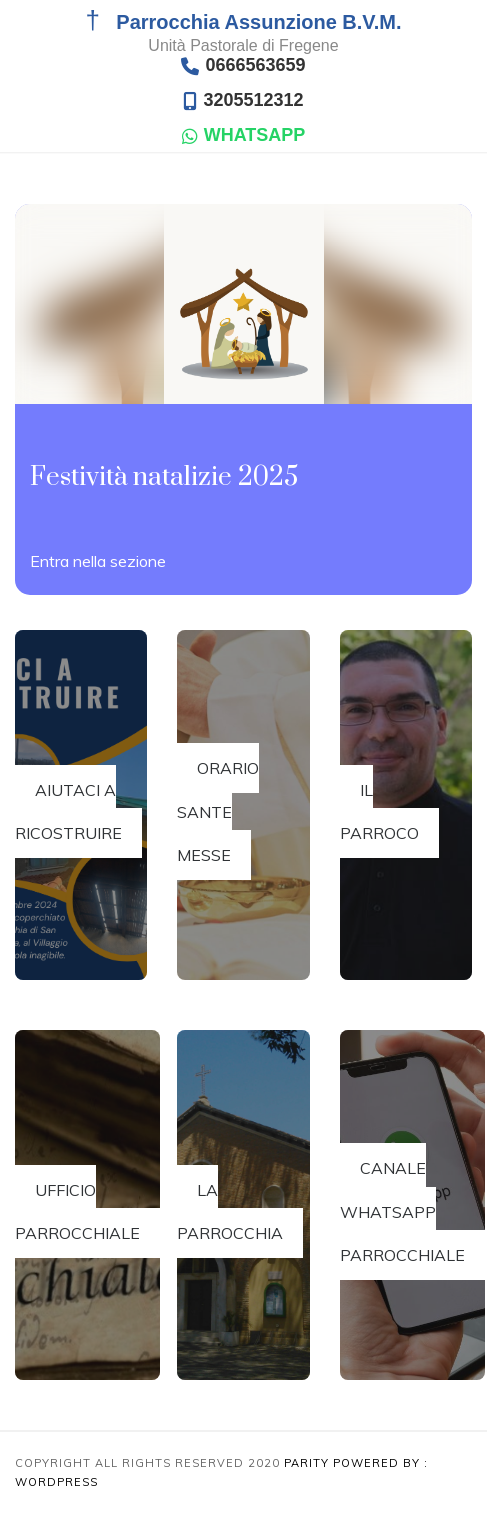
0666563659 (243, 65)
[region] (220, 1449)
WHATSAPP (244, 135)
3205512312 (243, 100)
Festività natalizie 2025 (164, 477)
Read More (98, 560)
